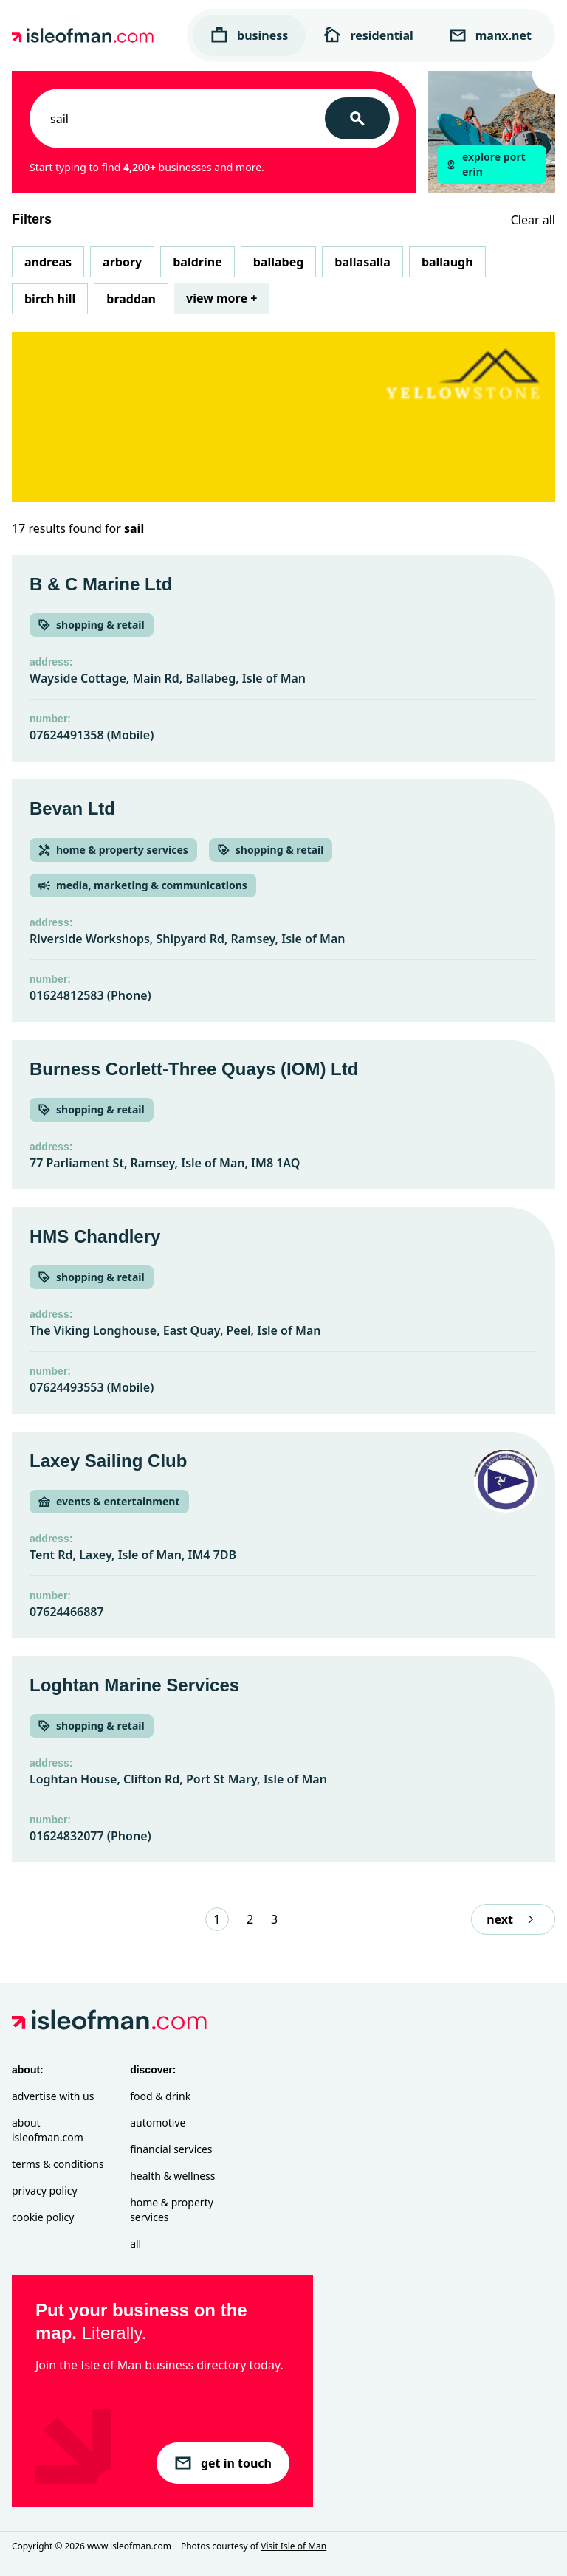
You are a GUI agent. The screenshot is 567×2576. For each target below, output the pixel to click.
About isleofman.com (47, 2130)
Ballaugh (447, 262)
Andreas (48, 262)
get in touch (223, 2463)
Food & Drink (160, 2096)
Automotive (157, 2123)
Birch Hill (49, 299)
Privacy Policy (45, 2190)
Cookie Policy (43, 2217)
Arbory (122, 262)
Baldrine (197, 262)
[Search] (357, 118)
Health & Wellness (172, 2176)
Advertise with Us (53, 2096)
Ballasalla (362, 262)
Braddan (131, 299)
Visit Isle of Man (293, 2546)
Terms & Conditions (58, 2164)
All (135, 2244)
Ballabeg (278, 262)
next (513, 1919)
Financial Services (171, 2149)
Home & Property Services (171, 2209)
